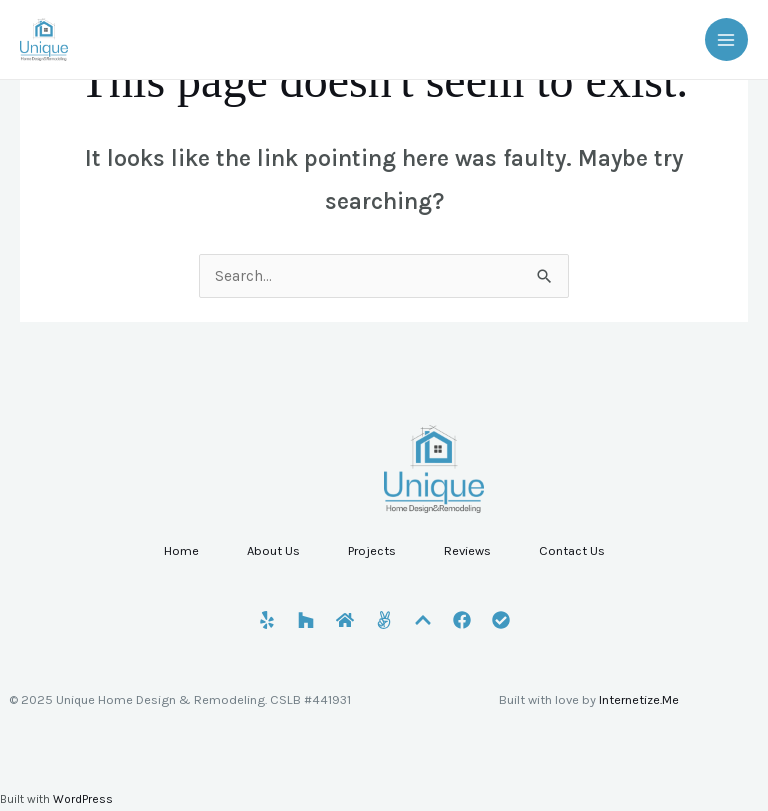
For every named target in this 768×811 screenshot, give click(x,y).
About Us (273, 550)
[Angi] (384, 620)
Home (181, 550)
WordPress (83, 799)
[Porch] (423, 620)
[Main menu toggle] (726, 39)
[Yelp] (267, 620)
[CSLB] (501, 620)
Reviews (467, 550)
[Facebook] (462, 620)
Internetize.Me (639, 699)
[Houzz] (306, 620)
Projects (372, 550)
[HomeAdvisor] (345, 620)
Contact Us (572, 550)
